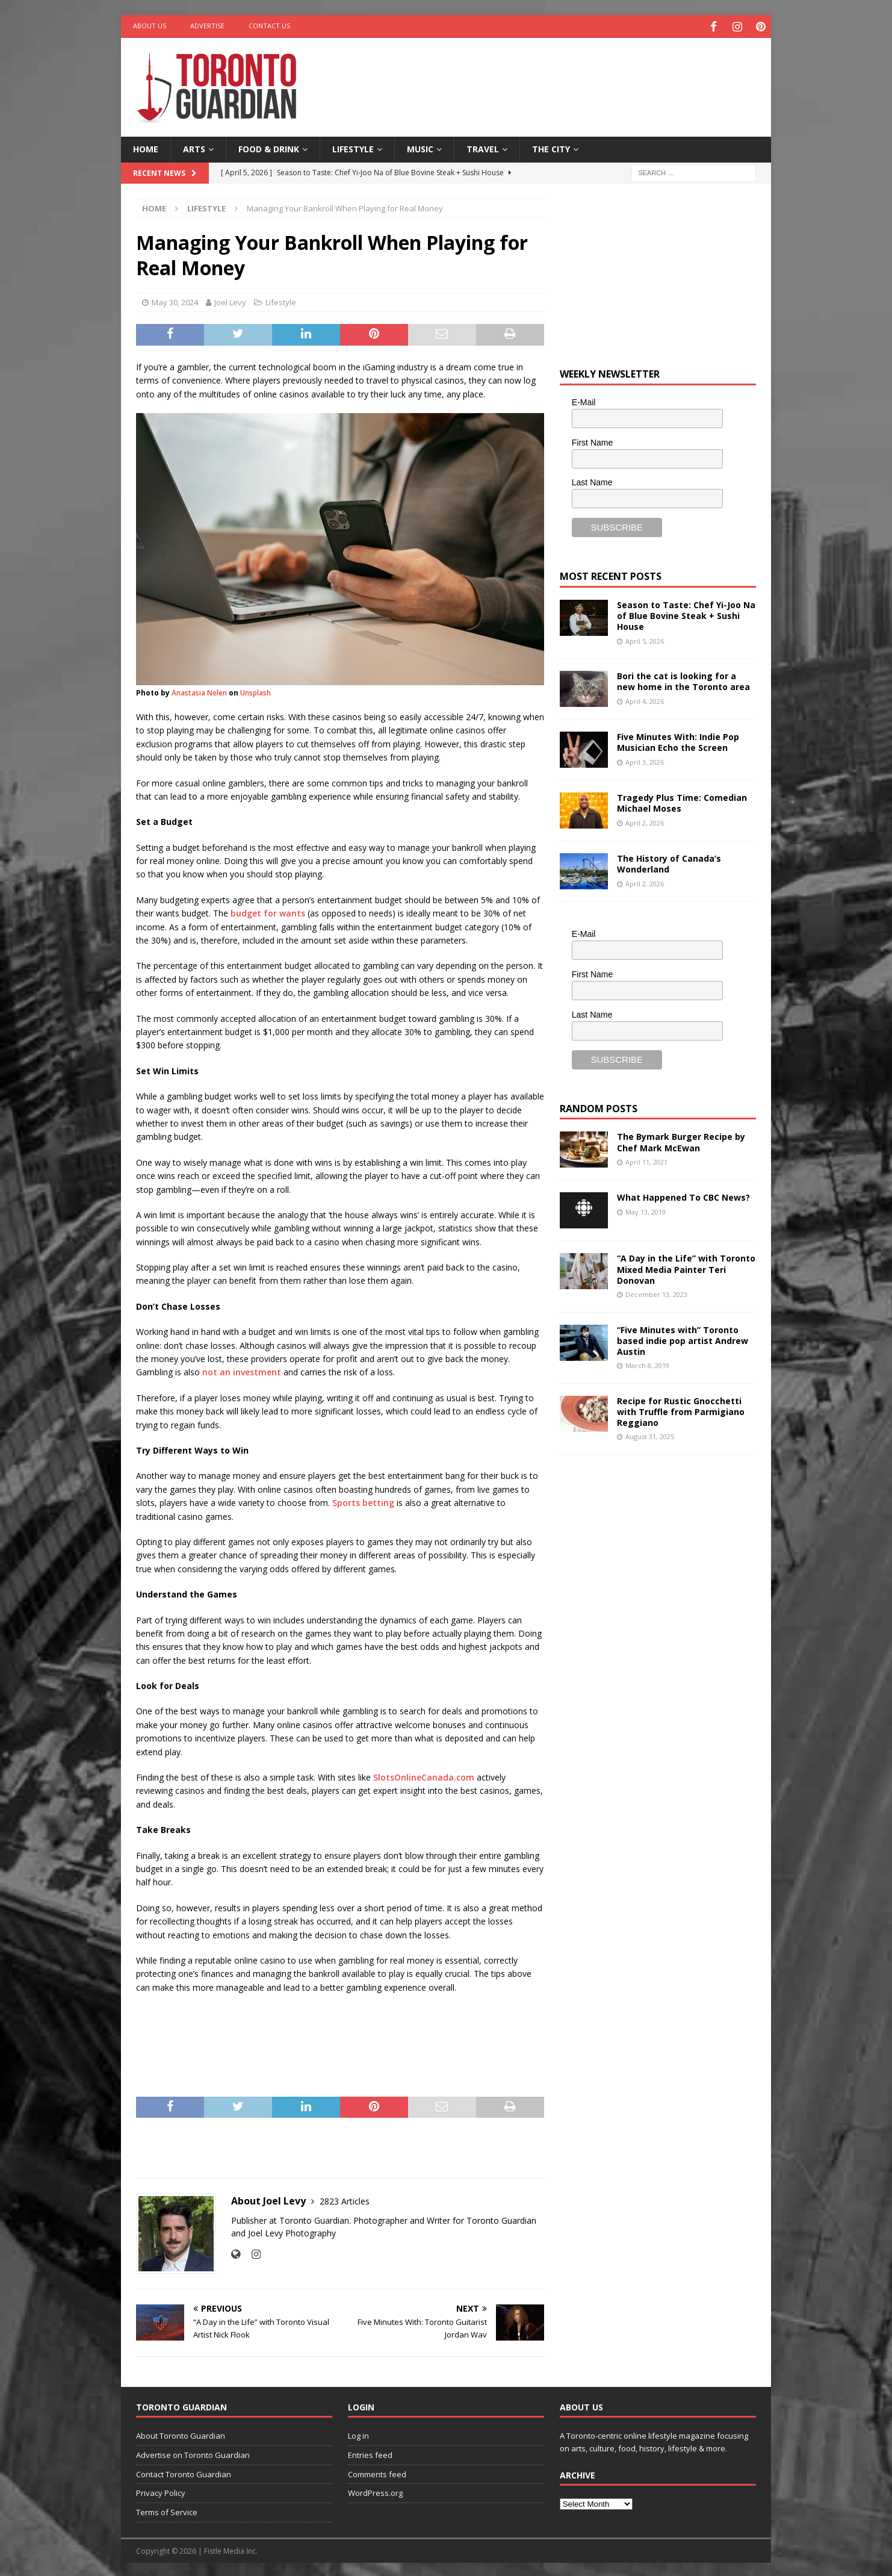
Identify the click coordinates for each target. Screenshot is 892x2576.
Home (145, 147)
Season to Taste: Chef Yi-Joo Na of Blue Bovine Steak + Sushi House (686, 613)
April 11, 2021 (646, 1159)
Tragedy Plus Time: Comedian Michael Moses (682, 801)
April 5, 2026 (644, 638)
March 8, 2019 (647, 1363)
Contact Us (269, 25)
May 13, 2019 (645, 1209)
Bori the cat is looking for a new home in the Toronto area (683, 679)
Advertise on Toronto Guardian (193, 2453)
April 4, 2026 (644, 698)
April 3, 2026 (644, 759)
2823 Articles (345, 2199)
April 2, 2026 (644, 820)
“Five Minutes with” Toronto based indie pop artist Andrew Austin (682, 1338)
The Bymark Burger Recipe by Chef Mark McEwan (681, 1140)
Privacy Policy (160, 2491)
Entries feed (370, 2453)
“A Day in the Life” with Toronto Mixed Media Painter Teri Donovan (686, 1267)
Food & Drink (268, 147)
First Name (592, 440)
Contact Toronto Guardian (183, 2471)
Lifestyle (353, 147)
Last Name (592, 480)
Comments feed (377, 2471)
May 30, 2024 (175, 299)
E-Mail (584, 400)
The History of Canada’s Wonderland (669, 862)
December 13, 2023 (656, 1292)
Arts (194, 147)
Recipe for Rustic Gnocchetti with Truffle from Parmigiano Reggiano (681, 1409)
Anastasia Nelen (199, 691)
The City (551, 147)
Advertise (207, 25)
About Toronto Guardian (180, 2433)
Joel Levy (230, 299)
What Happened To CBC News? (683, 1195)
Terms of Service (166, 2510)
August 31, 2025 (649, 1434)
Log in (358, 2433)
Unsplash (255, 691)
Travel (482, 147)
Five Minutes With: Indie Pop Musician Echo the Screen (678, 740)
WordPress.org (375, 2491)
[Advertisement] (562, 75)
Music (420, 147)
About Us (149, 25)
